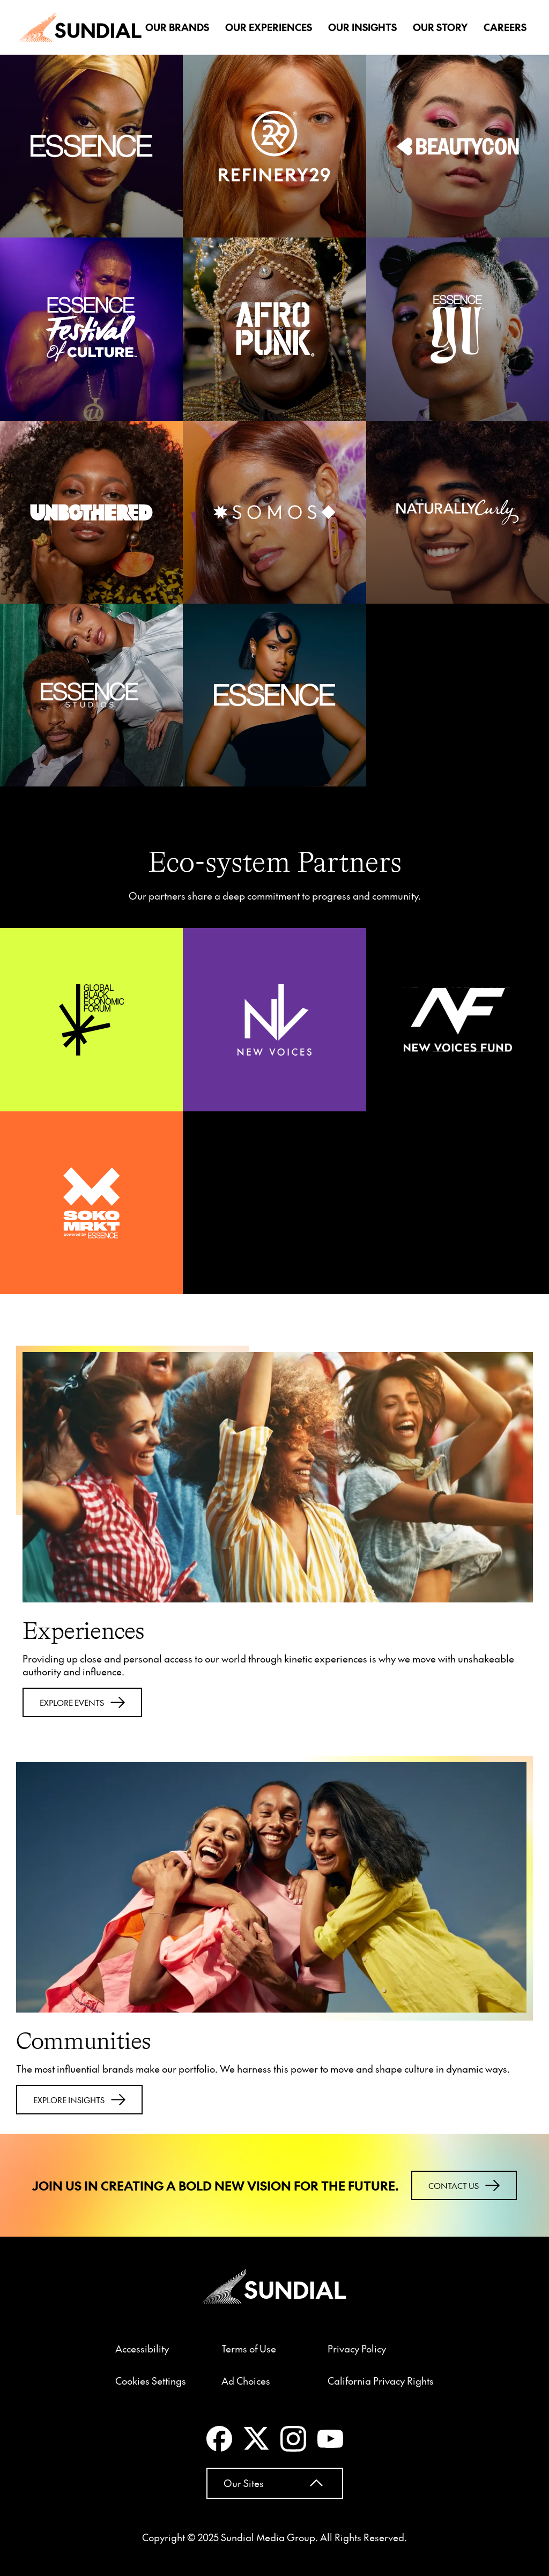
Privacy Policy (357, 2348)
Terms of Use (248, 2348)
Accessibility (142, 2348)
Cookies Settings (150, 2380)
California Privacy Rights (381, 2380)
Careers (505, 27)
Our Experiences (268, 27)
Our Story (440, 27)
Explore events (82, 1702)
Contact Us (464, 2185)
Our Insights (362, 27)
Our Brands (177, 27)
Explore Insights (79, 2099)
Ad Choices (245, 2380)
